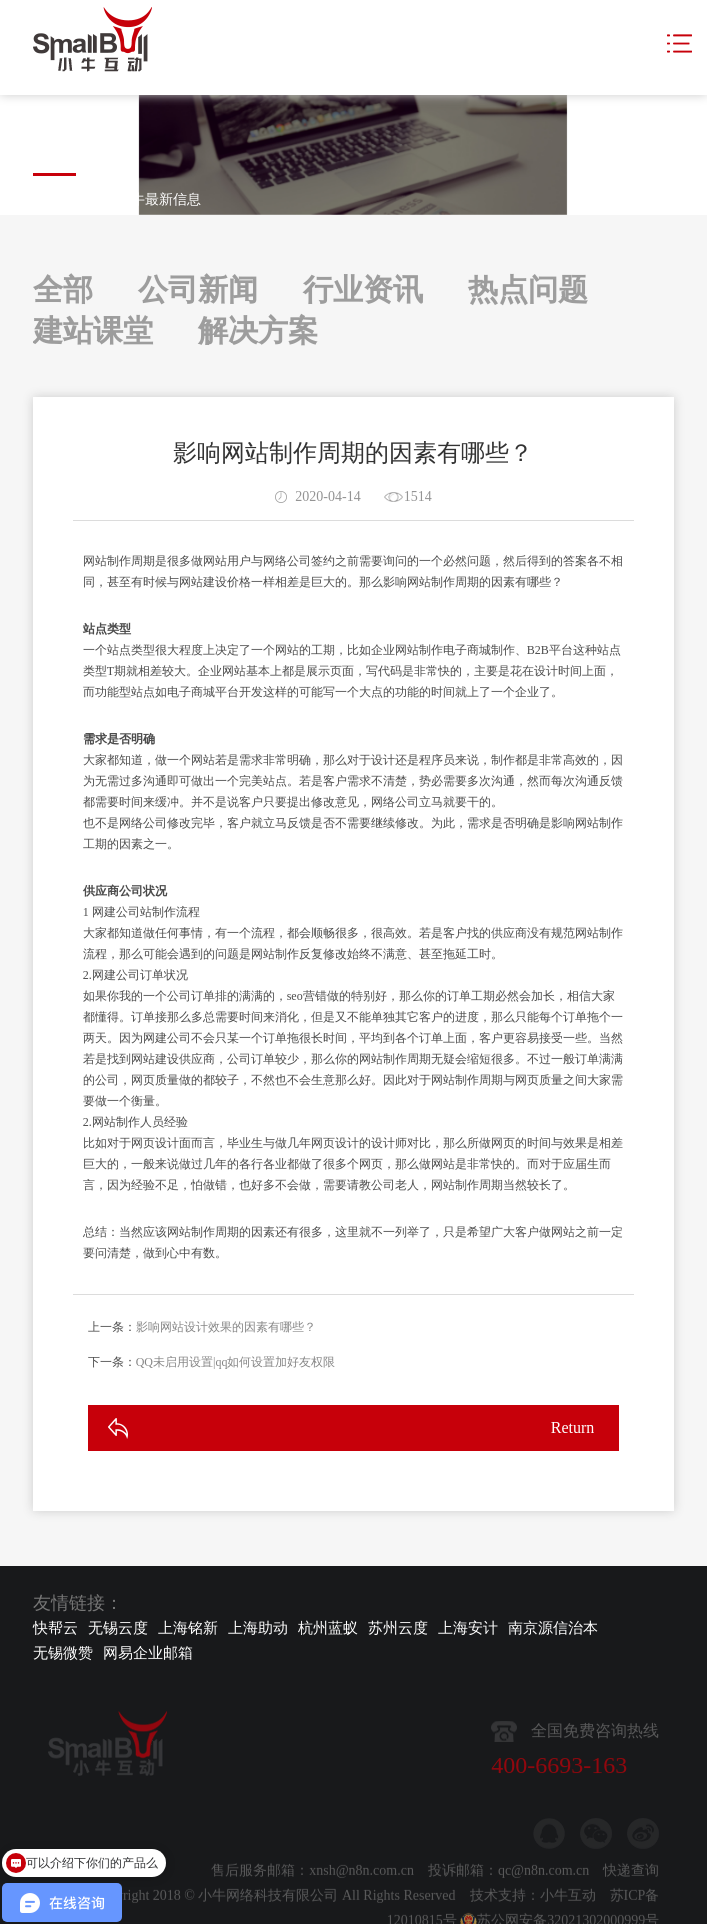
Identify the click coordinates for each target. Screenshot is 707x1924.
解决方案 (258, 330)
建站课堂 (93, 330)
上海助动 (258, 1628)
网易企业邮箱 (148, 1653)
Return (573, 1439)
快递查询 (631, 1900)
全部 (63, 289)
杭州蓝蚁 (328, 1628)
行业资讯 (363, 289)
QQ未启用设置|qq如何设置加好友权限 (236, 1374)
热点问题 (528, 289)
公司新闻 (198, 289)
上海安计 (468, 1628)
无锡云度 (118, 1628)
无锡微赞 (63, 1653)
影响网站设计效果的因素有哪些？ (226, 1339)
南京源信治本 (553, 1628)
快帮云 (55, 1628)
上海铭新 (188, 1628)
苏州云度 (398, 1628)
